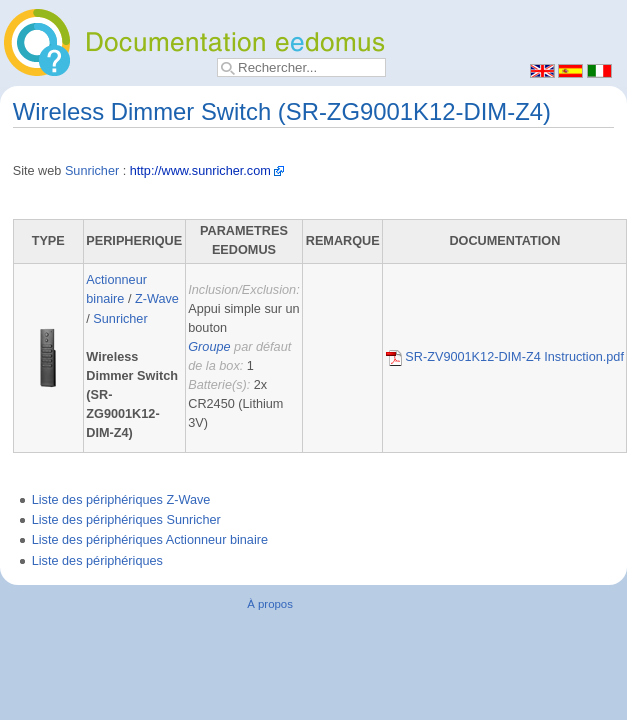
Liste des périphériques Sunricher (126, 520)
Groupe (209, 347)
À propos (270, 604)
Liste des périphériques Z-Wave (121, 500)
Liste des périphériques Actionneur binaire (150, 540)
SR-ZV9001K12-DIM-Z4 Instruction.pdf (505, 357)
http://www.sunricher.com (200, 171)
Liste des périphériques (97, 561)
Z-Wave (157, 299)
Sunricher (92, 171)
